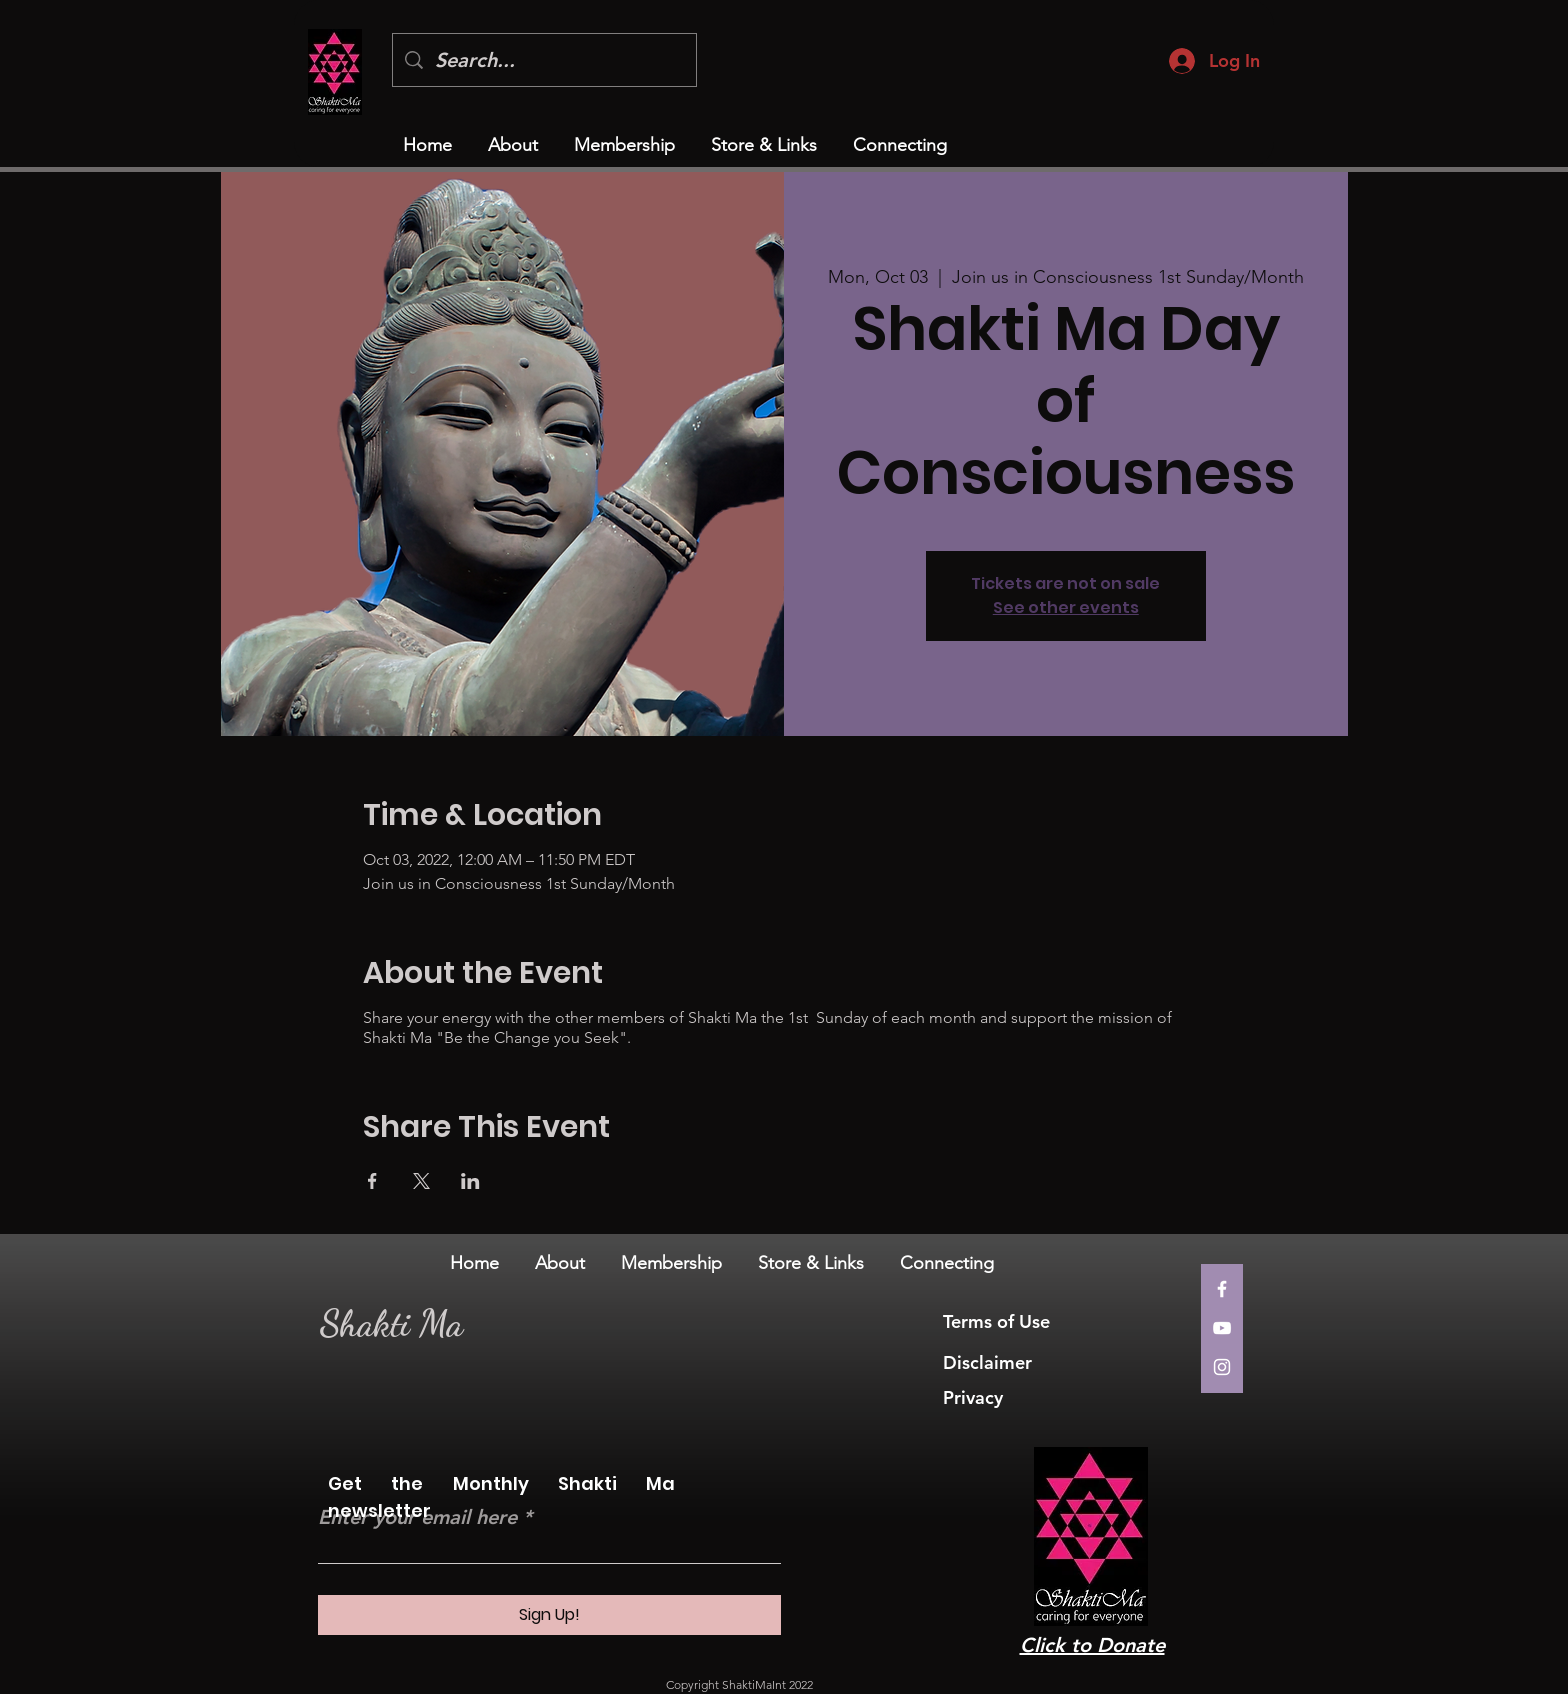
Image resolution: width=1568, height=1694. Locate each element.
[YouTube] (1222, 1328)
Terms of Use (999, 1321)
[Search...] (544, 60)
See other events (1066, 607)
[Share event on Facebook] (372, 1181)
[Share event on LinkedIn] (470, 1181)
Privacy (975, 1397)
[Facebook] (1222, 1289)
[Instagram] (1222, 1367)
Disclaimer (987, 1362)
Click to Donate (1092, 1645)
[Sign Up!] (549, 1615)
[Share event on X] (421, 1181)
